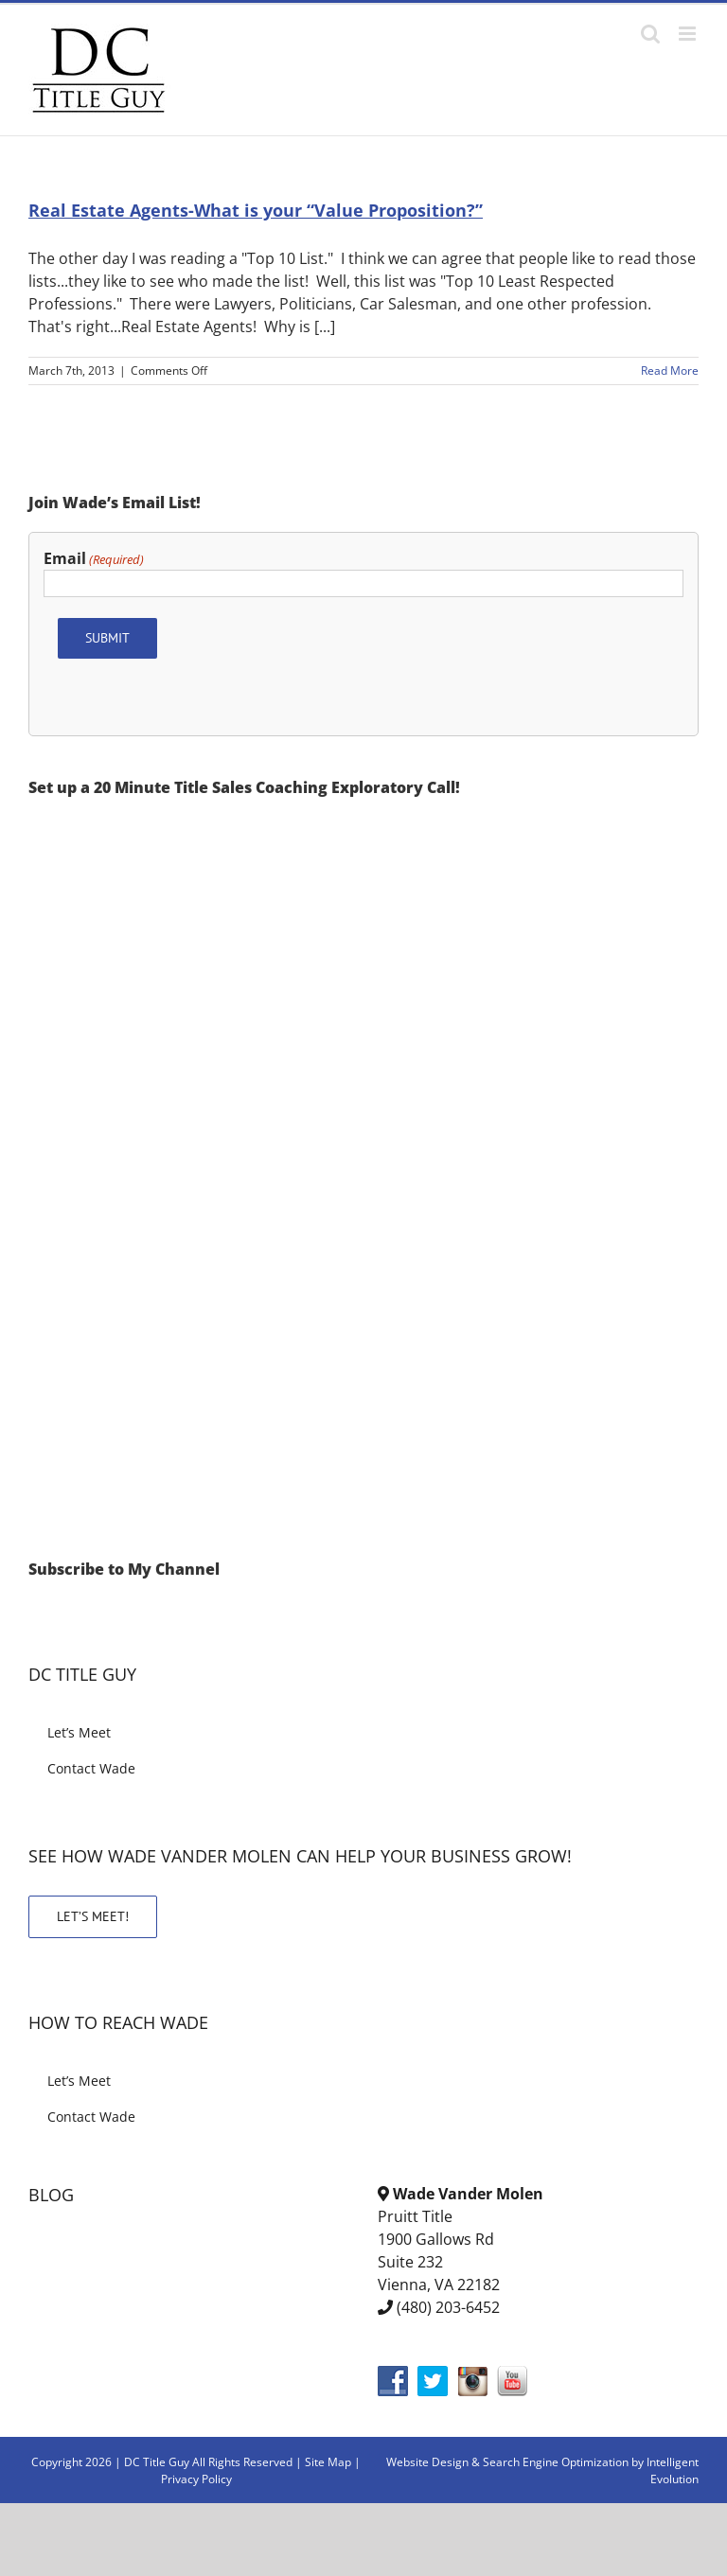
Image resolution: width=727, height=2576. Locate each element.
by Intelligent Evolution (665, 2470)
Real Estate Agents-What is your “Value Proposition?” (255, 210)
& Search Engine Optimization (551, 2462)
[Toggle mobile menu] (689, 34)
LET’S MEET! (93, 1916)
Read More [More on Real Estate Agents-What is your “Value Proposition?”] (670, 370)
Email (94, 559)
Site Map (328, 2462)
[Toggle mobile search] (650, 34)
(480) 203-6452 (448, 2307)
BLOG (51, 2194)
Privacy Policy (196, 2479)
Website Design (427, 2462)
